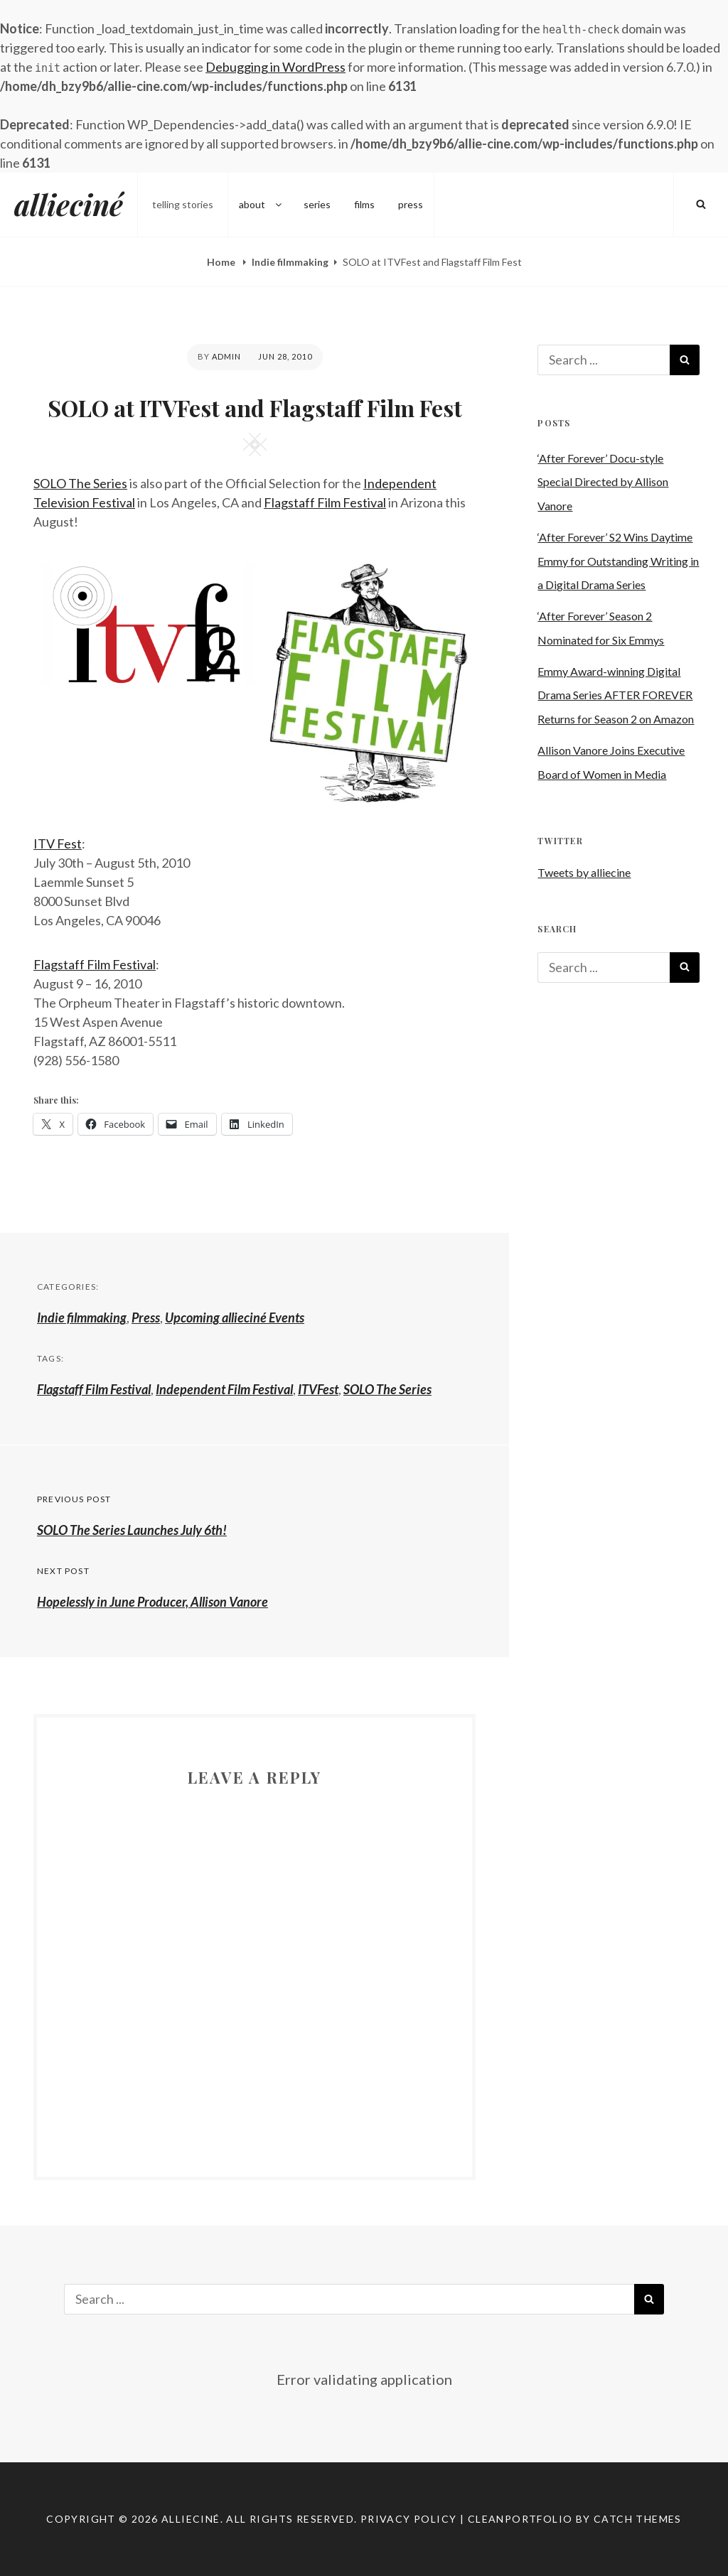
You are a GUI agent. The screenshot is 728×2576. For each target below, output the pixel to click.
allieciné (68, 204)
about (261, 204)
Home (222, 262)
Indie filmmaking (290, 262)
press (410, 204)
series (317, 204)
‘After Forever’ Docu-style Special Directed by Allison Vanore (602, 482)
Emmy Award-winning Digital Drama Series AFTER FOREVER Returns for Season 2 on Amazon (615, 695)
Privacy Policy (408, 2519)
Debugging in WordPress (275, 67)
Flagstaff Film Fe (80, 964)
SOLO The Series (80, 483)
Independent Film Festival (224, 1389)
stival (141, 964)
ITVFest (318, 1389)
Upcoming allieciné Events (234, 1317)
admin (227, 356)
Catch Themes (638, 2519)
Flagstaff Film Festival (325, 502)
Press (146, 1317)
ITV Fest (57, 843)
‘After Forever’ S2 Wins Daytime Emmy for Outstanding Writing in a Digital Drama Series (618, 561)
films (364, 204)
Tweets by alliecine (584, 872)
